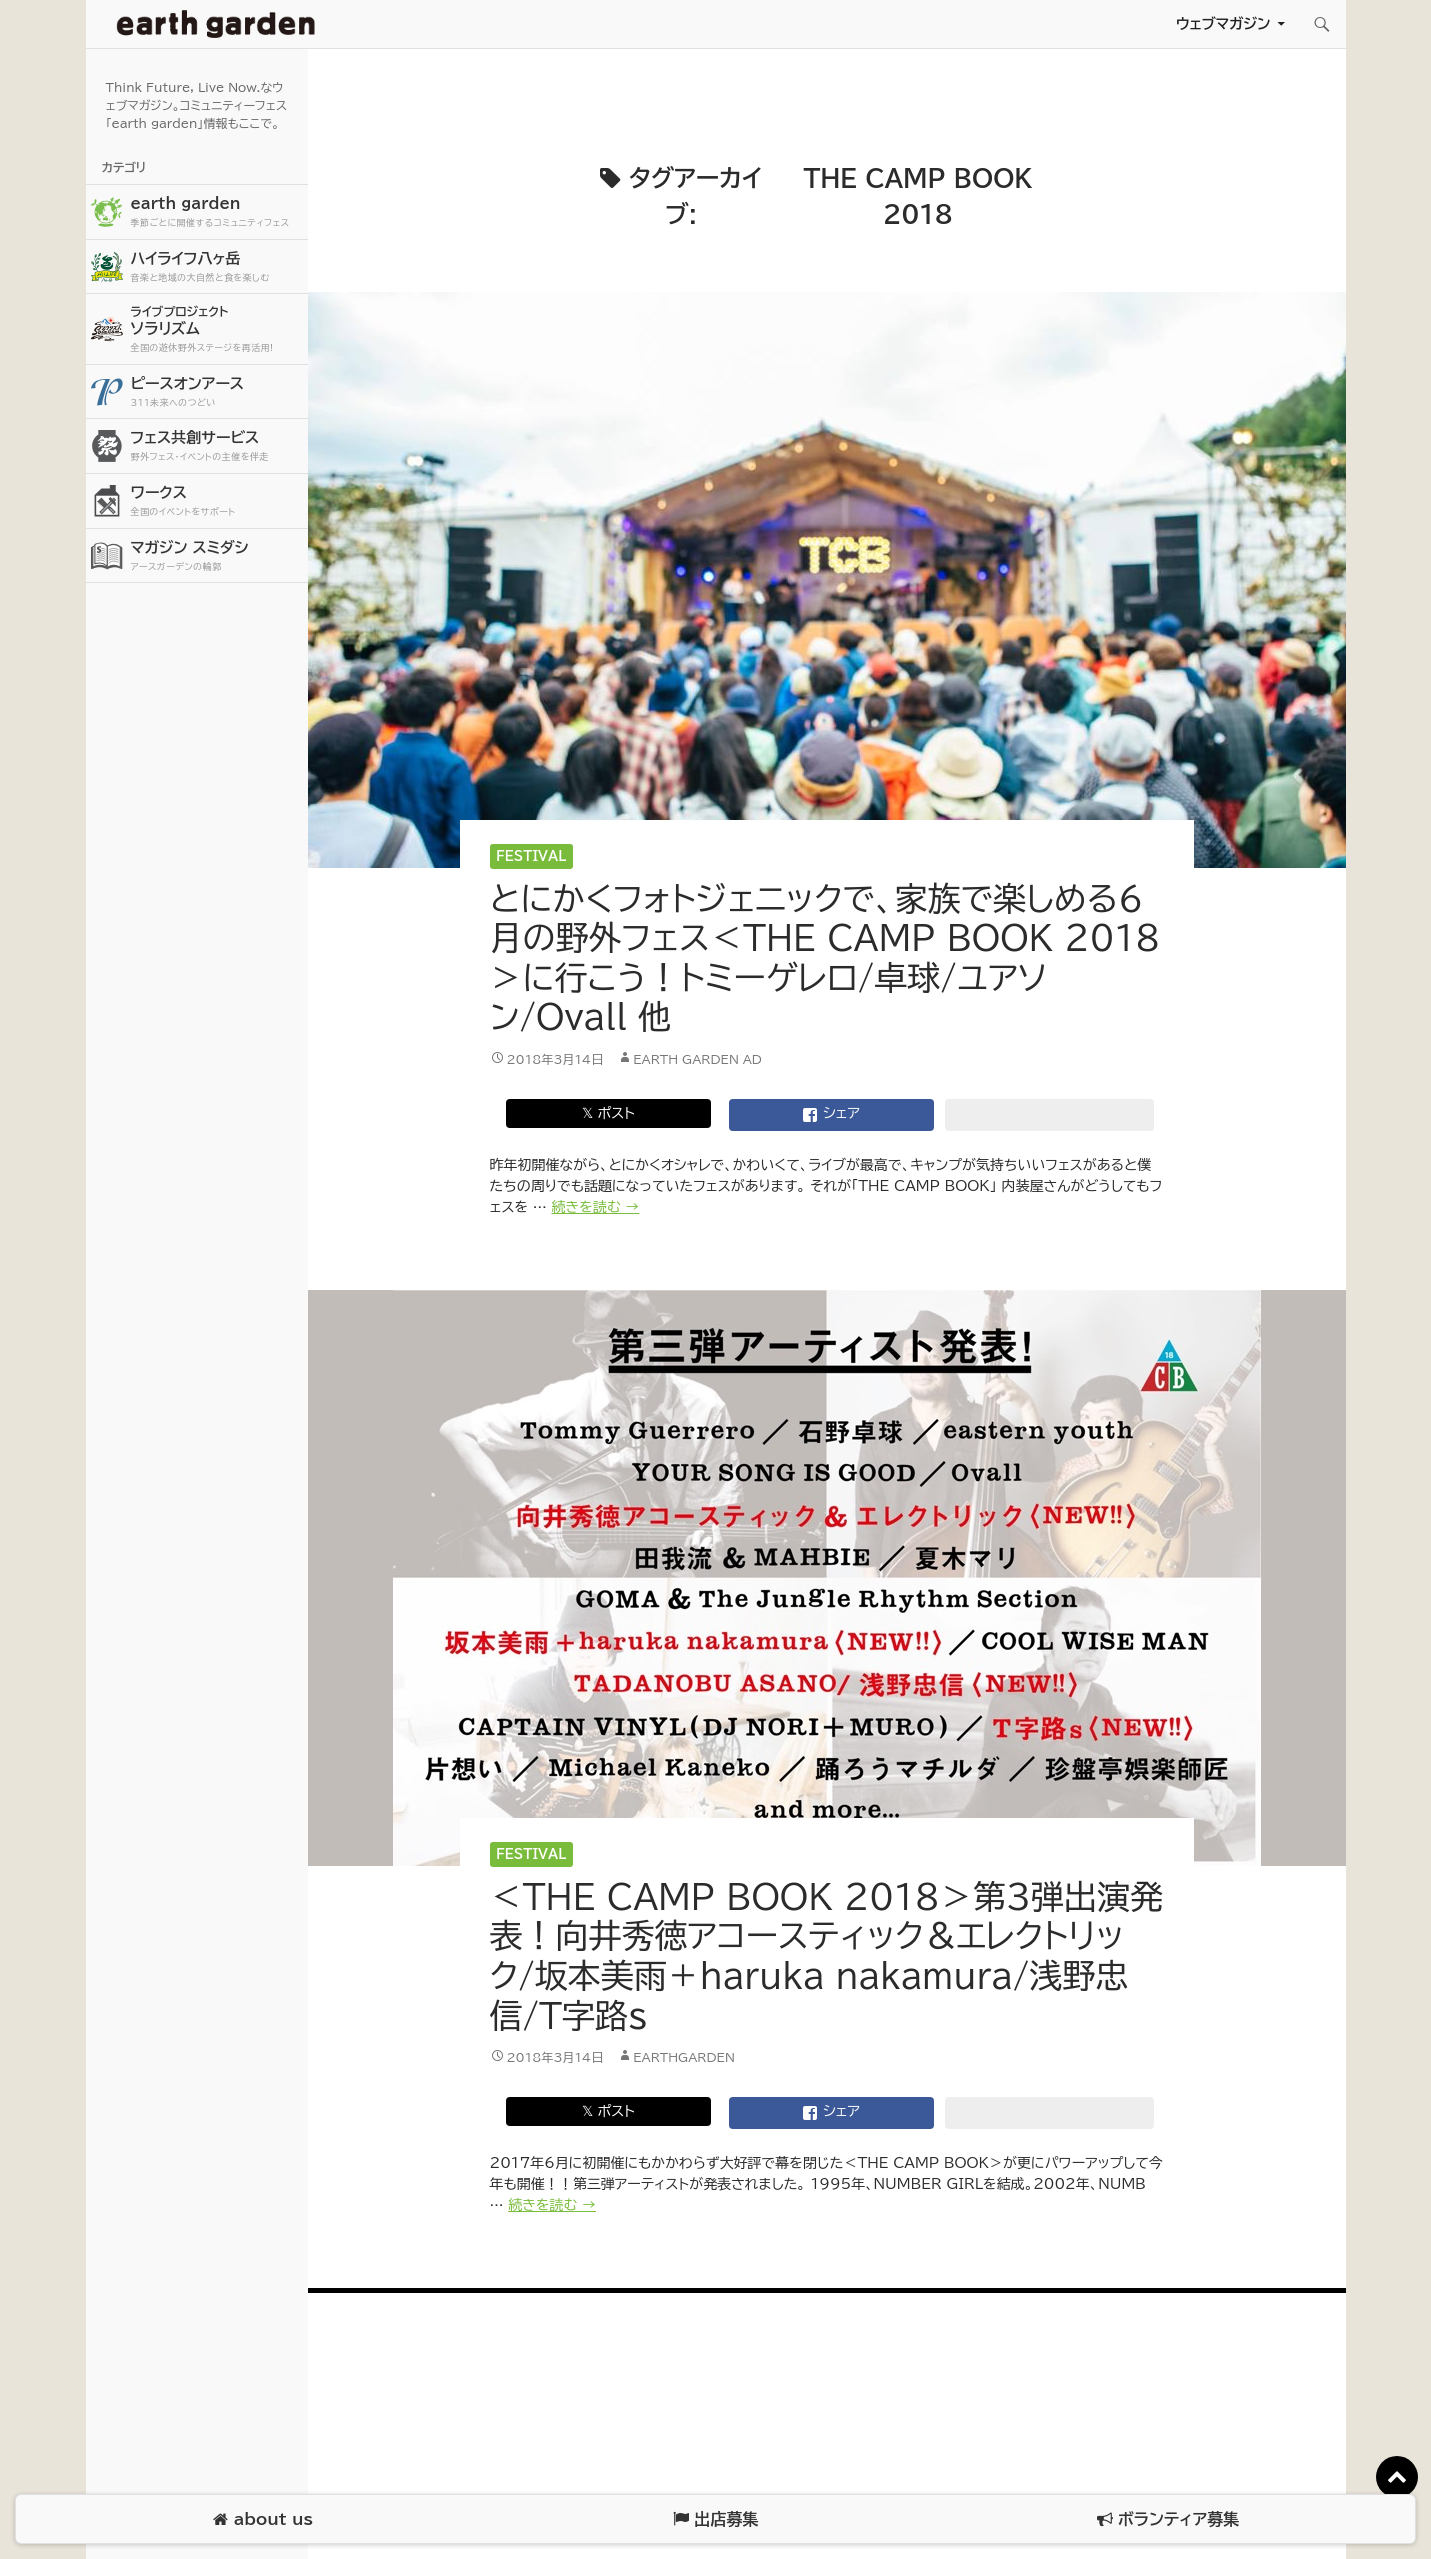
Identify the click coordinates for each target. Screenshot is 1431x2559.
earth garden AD (697, 1059)
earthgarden (684, 2057)
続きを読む (595, 1207)
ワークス (217, 501)
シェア (831, 1115)
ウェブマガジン (1223, 23)
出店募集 (715, 2519)
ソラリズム (217, 328)
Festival (531, 856)
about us (262, 2519)
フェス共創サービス (217, 446)
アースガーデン (216, 24)
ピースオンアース (217, 392)
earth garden (217, 212)
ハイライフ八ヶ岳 (217, 267)
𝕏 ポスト (608, 1113)
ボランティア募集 (1168, 2519)
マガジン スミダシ (217, 556)
